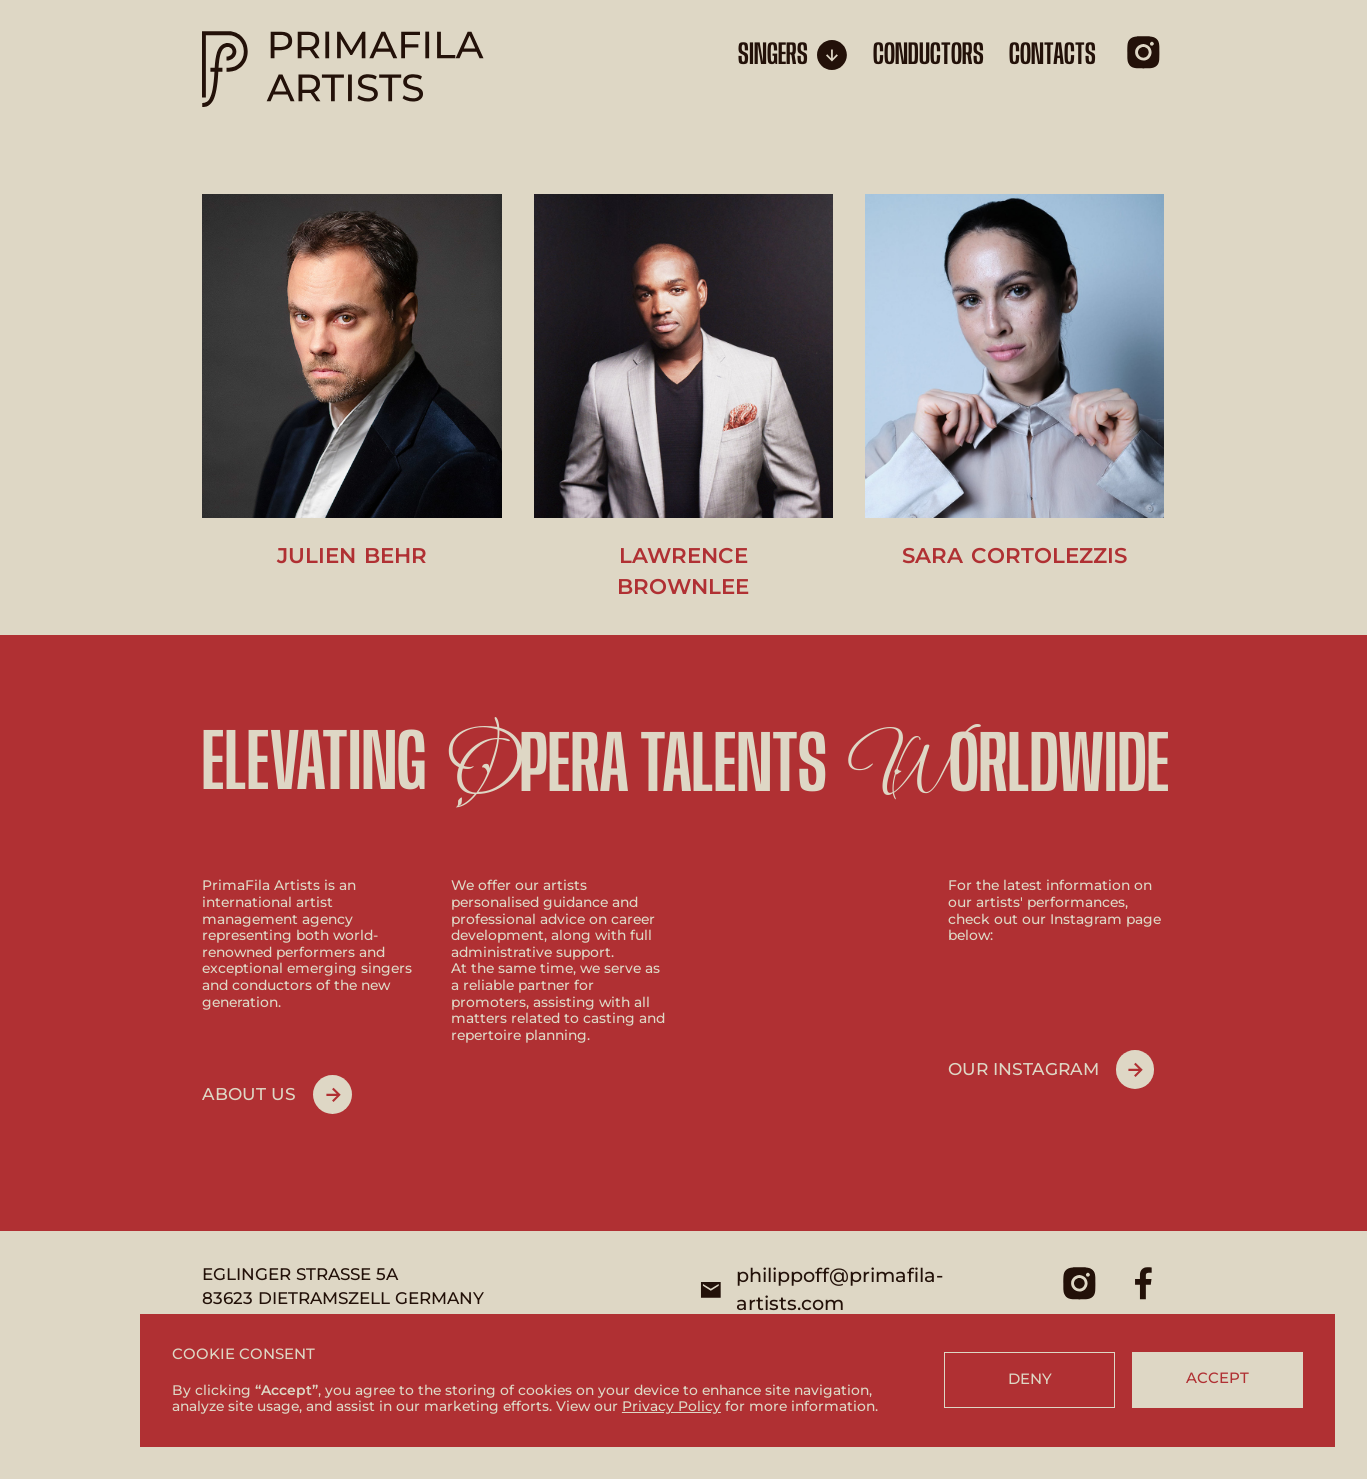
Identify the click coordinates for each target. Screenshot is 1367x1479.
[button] (793, 54)
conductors (928, 55)
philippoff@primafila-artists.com (839, 1289)
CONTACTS (1052, 55)
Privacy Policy (671, 1406)
